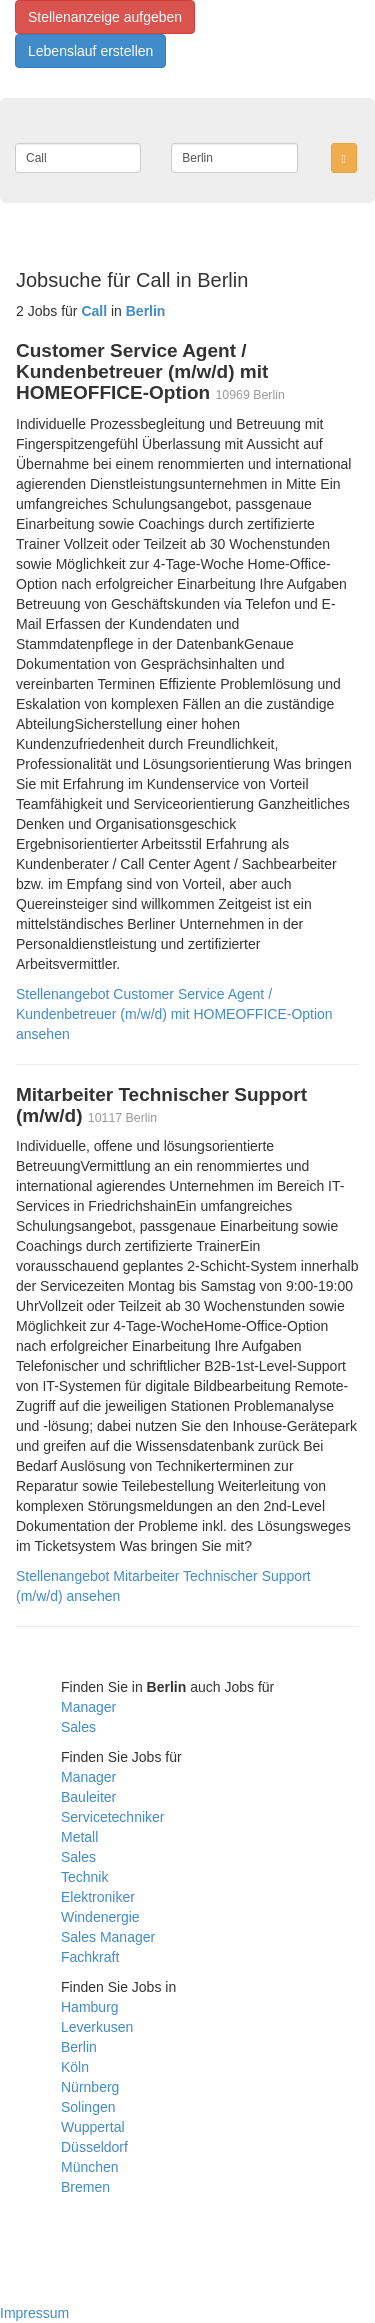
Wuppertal (93, 2127)
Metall (79, 1837)
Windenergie (100, 1917)
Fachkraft (90, 1957)
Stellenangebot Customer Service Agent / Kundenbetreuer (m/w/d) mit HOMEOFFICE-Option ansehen (174, 1014)
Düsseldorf (94, 2147)
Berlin (79, 2047)
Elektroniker (98, 1897)
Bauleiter (88, 1797)
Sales (78, 1727)
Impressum (34, 2313)
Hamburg (90, 2007)
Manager (88, 1707)
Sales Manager (108, 1937)
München (90, 2167)
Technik (84, 1877)
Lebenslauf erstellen (90, 51)
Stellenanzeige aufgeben (105, 17)
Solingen (88, 2107)
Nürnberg (90, 2087)
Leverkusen (97, 2027)
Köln (75, 2067)
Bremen (85, 2187)
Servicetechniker (113, 1817)
